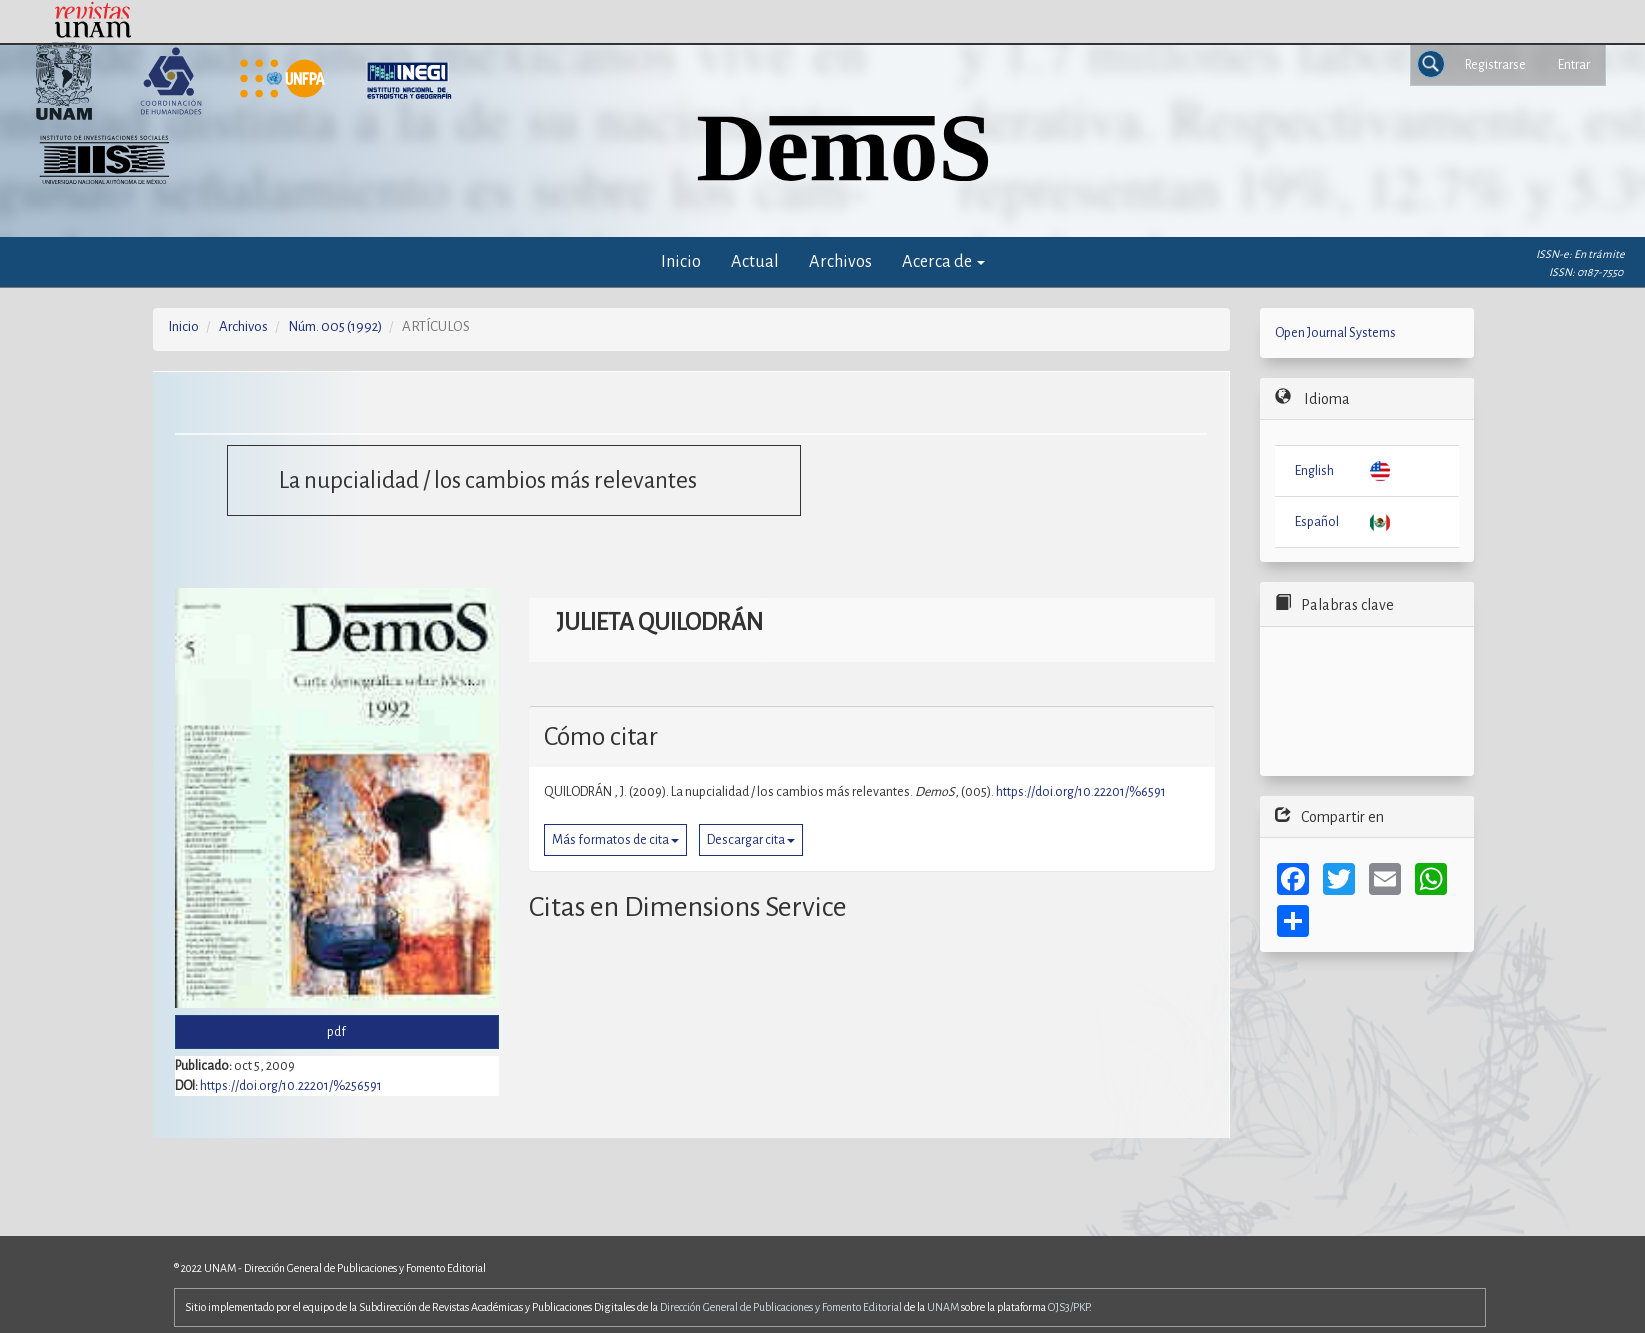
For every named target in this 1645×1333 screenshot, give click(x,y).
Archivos (840, 261)
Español (1317, 522)
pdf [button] (336, 1032)
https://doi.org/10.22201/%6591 (1081, 792)
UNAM (943, 1307)
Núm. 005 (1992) (335, 326)
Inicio (681, 261)
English (1314, 471)
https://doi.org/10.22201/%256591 (291, 1086)
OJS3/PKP (1068, 1307)
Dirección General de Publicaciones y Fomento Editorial (781, 1307)
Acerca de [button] (943, 261)
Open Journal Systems (1335, 333)
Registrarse (1495, 65)
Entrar (1574, 65)
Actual (755, 261)
